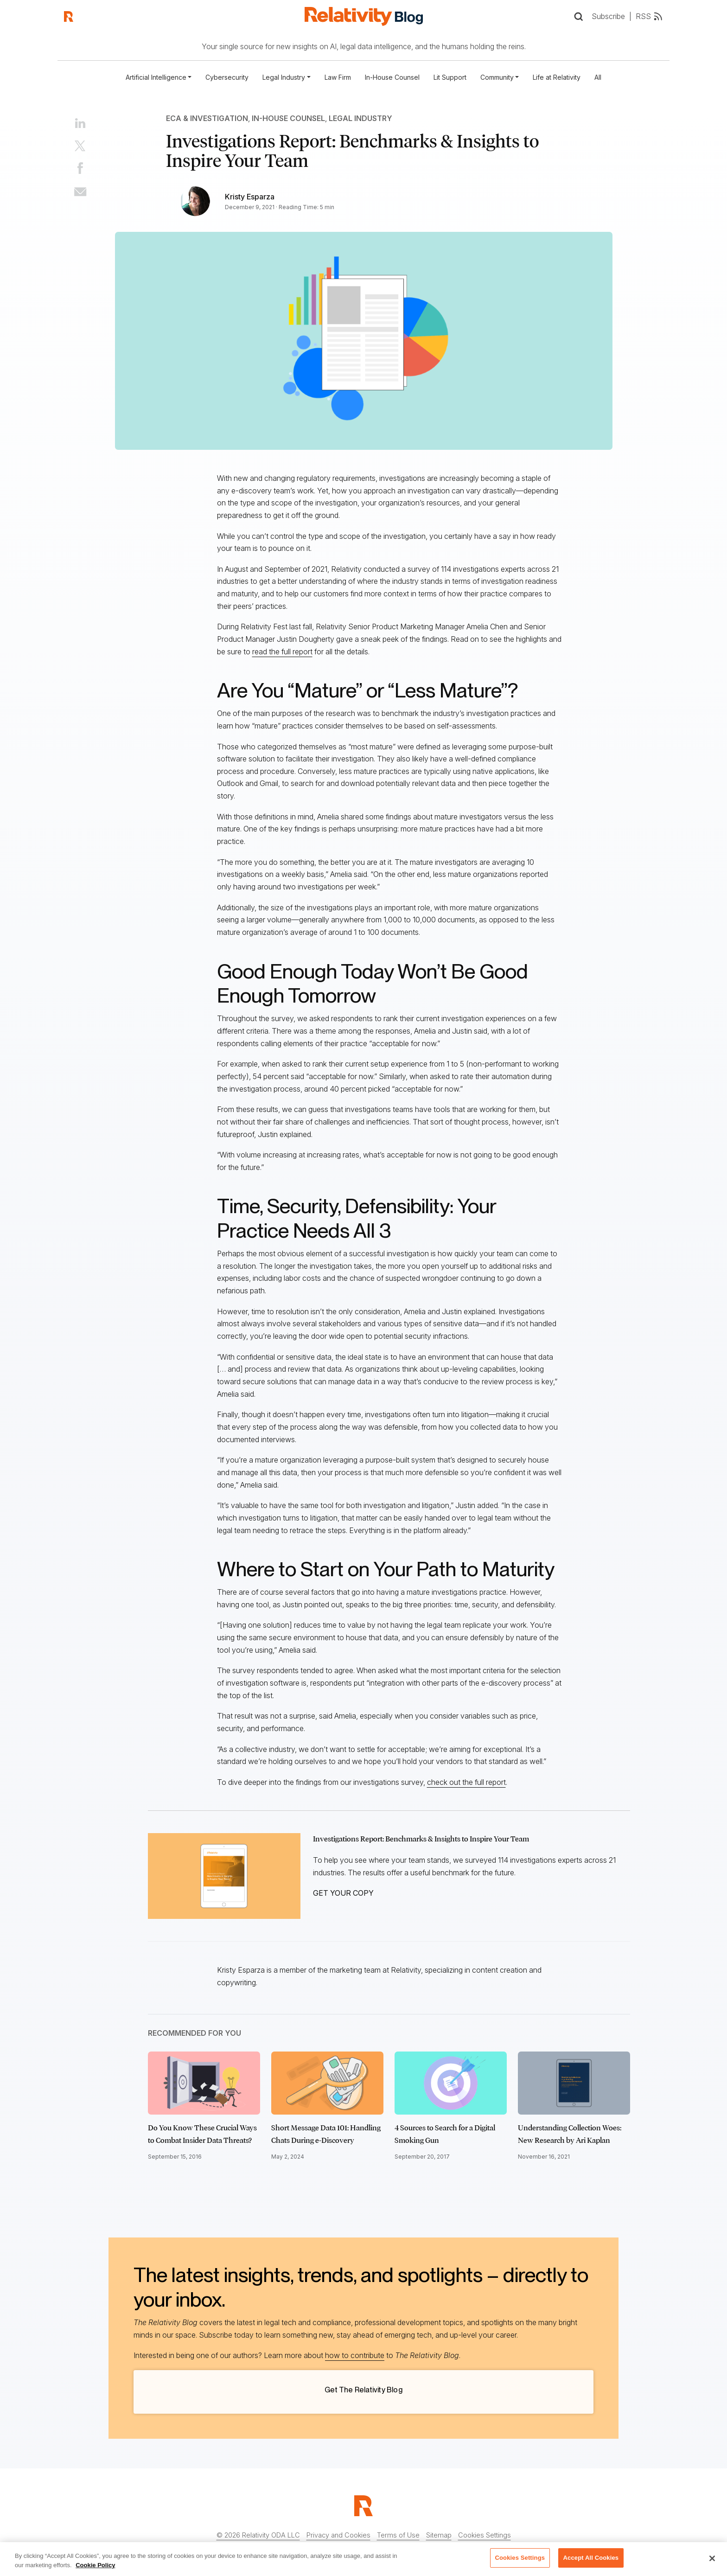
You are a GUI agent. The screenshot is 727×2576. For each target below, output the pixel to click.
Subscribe (608, 16)
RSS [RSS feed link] (649, 16)
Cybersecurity (227, 77)
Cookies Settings (484, 2535)
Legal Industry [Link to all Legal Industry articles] (360, 118)
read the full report (282, 651)
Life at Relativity (556, 77)
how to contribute (354, 2355)
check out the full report (466, 1782)
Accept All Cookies (591, 2557)
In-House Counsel (392, 77)
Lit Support (450, 77)
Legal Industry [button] (283, 77)
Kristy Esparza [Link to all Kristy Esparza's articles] (249, 196)
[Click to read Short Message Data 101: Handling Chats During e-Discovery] (327, 2083)
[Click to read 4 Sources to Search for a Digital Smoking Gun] (451, 2083)
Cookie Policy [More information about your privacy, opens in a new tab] (95, 2565)
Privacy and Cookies (338, 2535)
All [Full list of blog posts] (597, 77)
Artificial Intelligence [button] (156, 77)
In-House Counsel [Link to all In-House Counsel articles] (288, 118)
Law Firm (338, 77)
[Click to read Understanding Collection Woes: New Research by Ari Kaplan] (574, 2083)
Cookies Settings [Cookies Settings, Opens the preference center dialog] (520, 2557)
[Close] (712, 2558)
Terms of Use (398, 2535)
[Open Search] (578, 16)
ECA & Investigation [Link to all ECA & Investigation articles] (207, 118)
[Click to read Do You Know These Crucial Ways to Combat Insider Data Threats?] (204, 2083)
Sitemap (439, 2535)
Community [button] (497, 77)
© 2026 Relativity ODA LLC (258, 2535)
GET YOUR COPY (343, 1893)
